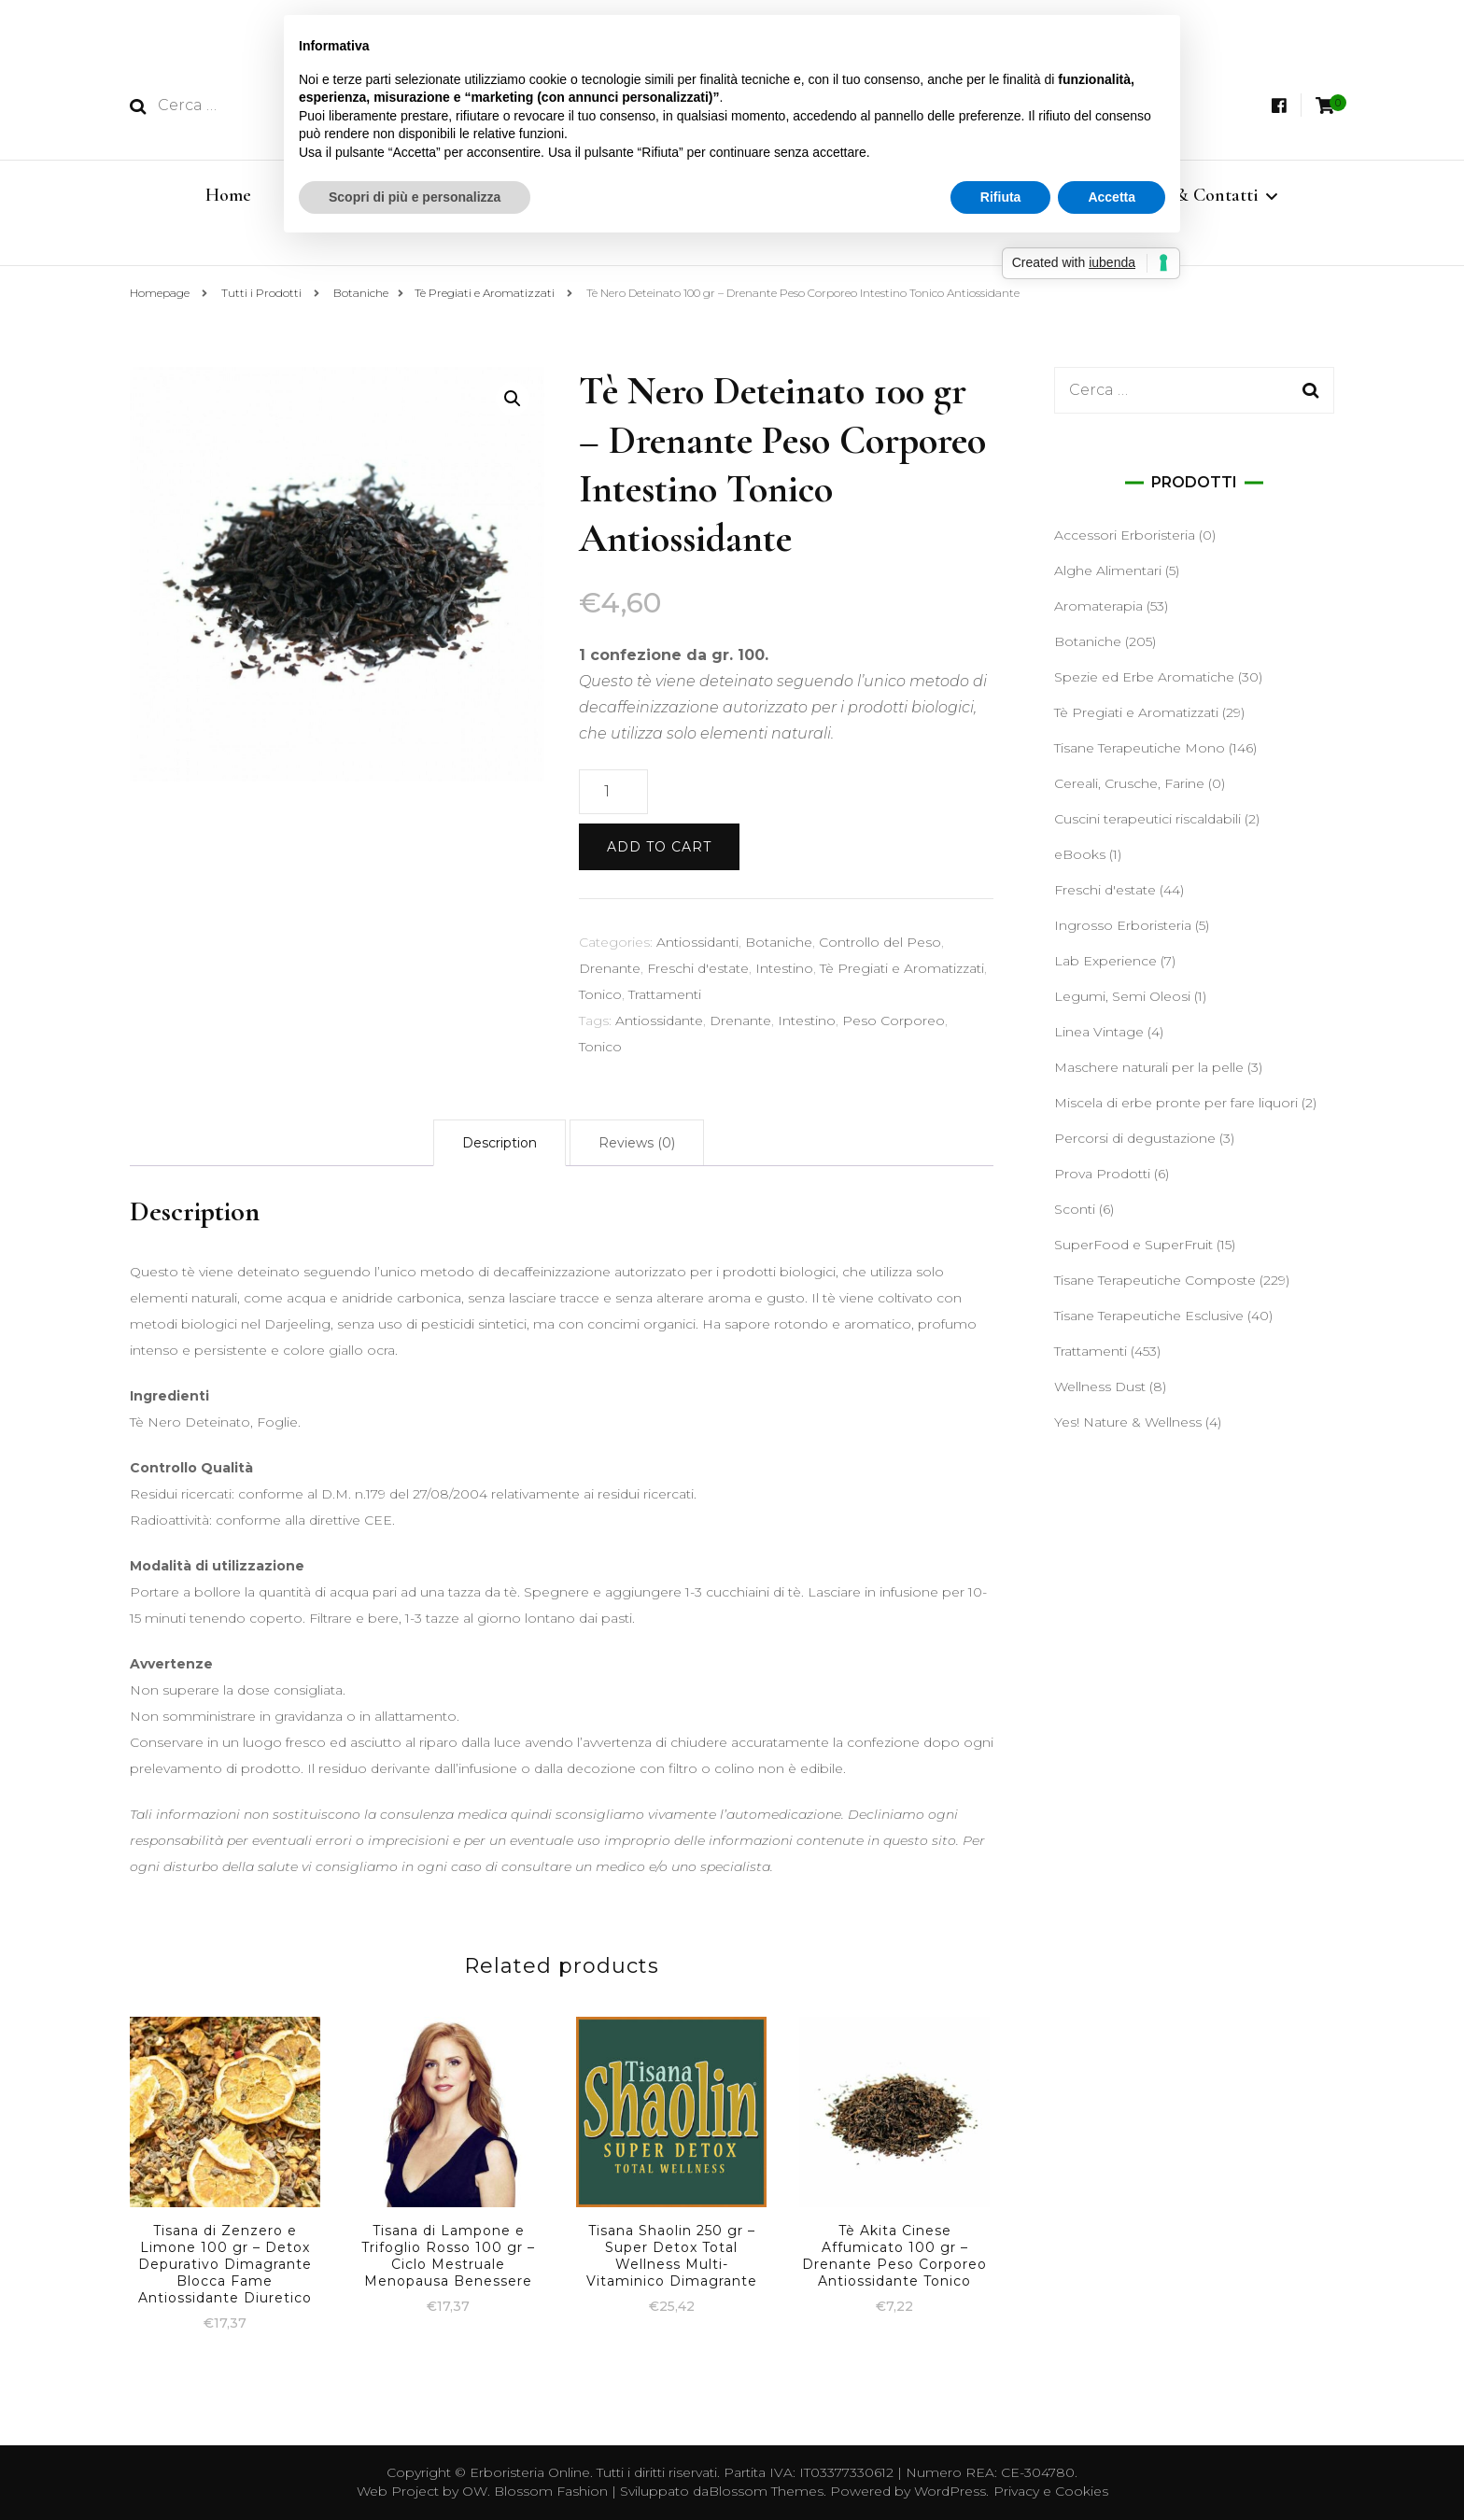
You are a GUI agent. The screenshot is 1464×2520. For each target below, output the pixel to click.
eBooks (1079, 854)
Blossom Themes (766, 2491)
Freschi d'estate (698, 968)
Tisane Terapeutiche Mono (1139, 747)
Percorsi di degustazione (1135, 1138)
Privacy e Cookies (1050, 2491)
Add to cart (659, 846)
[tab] (499, 1142)
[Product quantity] (613, 791)
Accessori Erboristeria (1124, 535)
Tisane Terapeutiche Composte (1155, 1280)
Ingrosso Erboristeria (1122, 925)
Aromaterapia (1098, 606)
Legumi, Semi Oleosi (1122, 996)
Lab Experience (1105, 960)
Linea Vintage (1099, 1031)
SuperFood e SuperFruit (1133, 1244)
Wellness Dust (1100, 1386)
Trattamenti (664, 994)
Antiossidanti (697, 942)
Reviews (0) (636, 1142)
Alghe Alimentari (1107, 570)
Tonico (600, 994)
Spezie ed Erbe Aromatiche (1144, 677)
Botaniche (778, 942)
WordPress (950, 2491)
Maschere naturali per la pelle (1149, 1067)
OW (474, 2491)
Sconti (1074, 1209)
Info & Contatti (1199, 195)
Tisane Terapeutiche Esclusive (1149, 1315)
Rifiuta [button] (1000, 197)
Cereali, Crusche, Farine (1129, 783)
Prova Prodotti (1102, 1173)
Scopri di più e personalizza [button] (414, 197)
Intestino (784, 968)
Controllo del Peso (880, 942)
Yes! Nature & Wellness (1128, 1422)
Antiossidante (659, 1020)
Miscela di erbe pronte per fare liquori (1176, 1102)
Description (499, 1142)
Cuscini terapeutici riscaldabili (1147, 818)
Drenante (609, 968)
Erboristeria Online (530, 2472)
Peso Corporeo (893, 1020)
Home (228, 195)
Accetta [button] (1111, 197)
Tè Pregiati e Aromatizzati (902, 968)
